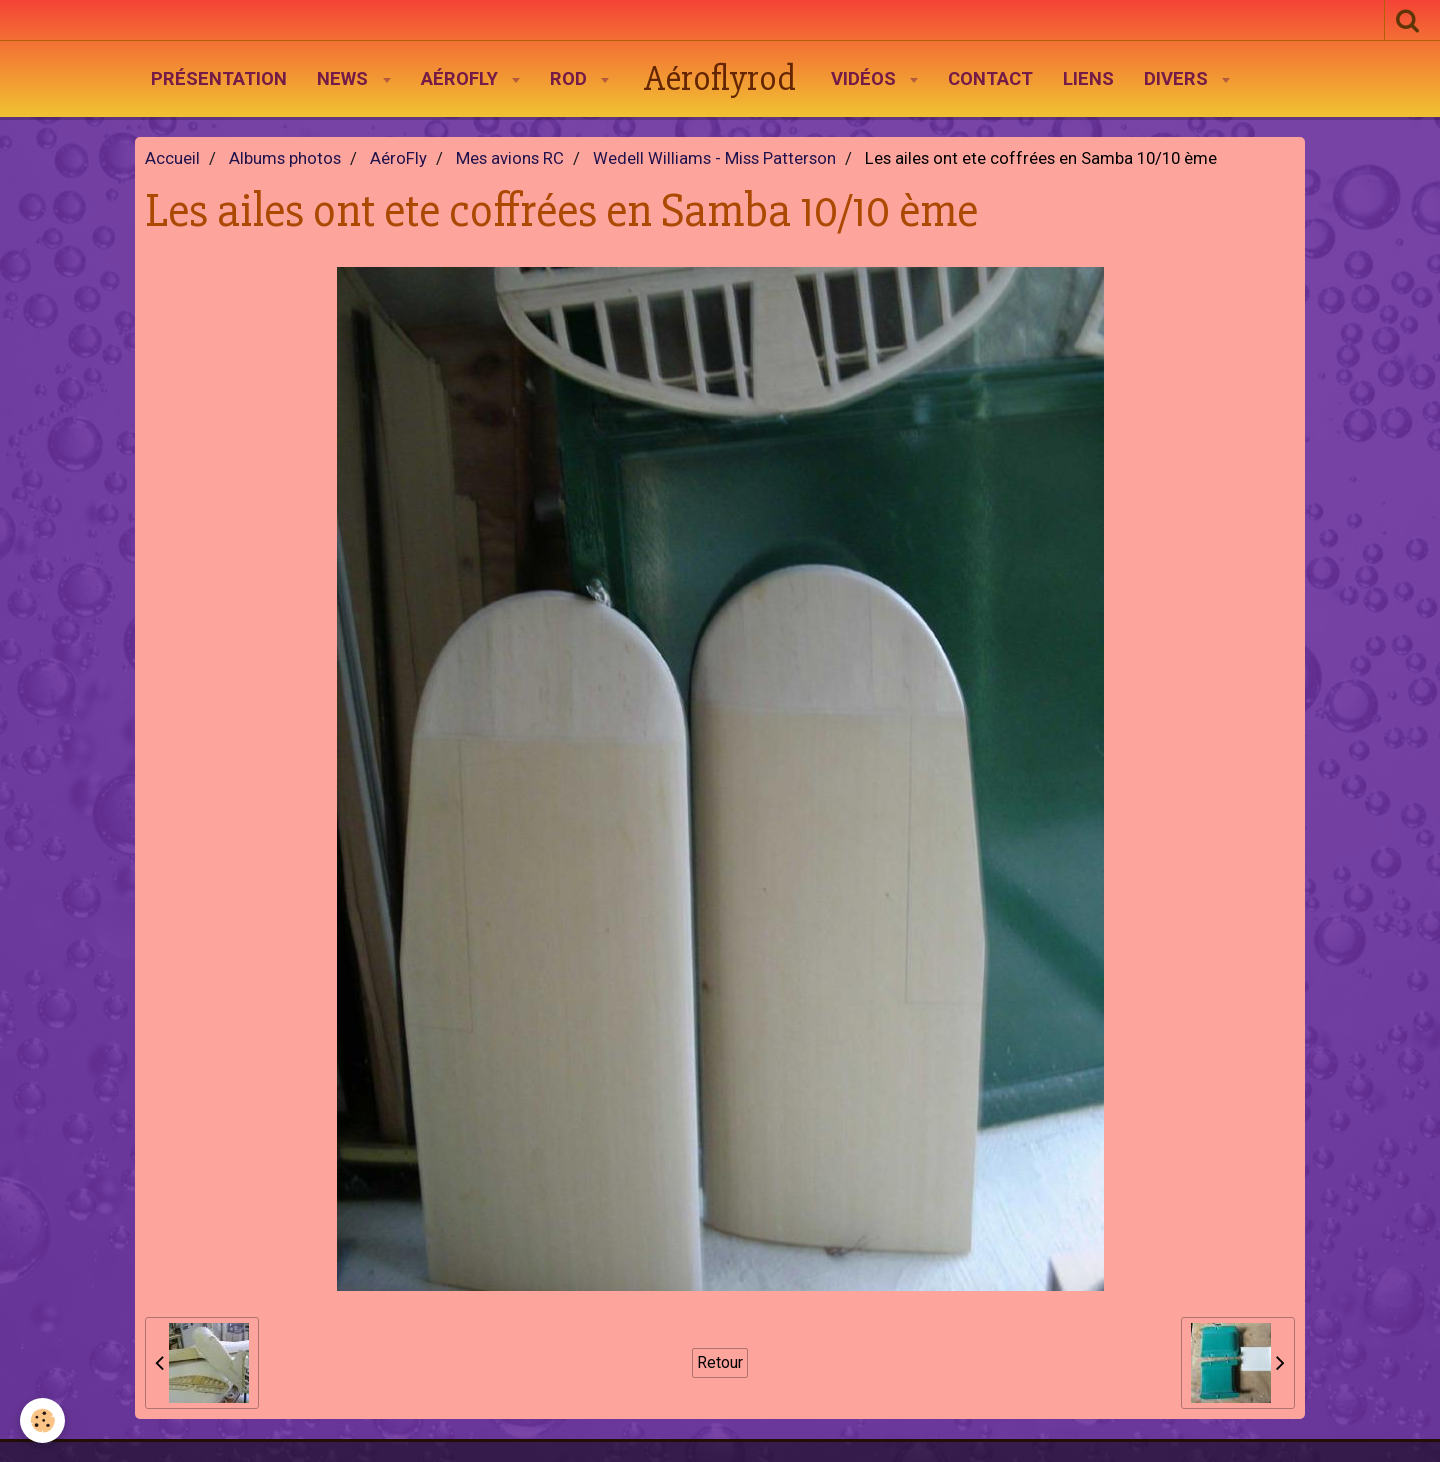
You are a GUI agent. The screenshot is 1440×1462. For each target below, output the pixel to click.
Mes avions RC (510, 158)
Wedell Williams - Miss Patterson (714, 158)
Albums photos (285, 158)
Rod (571, 79)
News (345, 79)
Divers (1178, 79)
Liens (1088, 79)
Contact (990, 79)
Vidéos (866, 79)
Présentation (219, 79)
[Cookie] (42, 1420)
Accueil (172, 158)
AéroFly (462, 79)
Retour (720, 1362)
